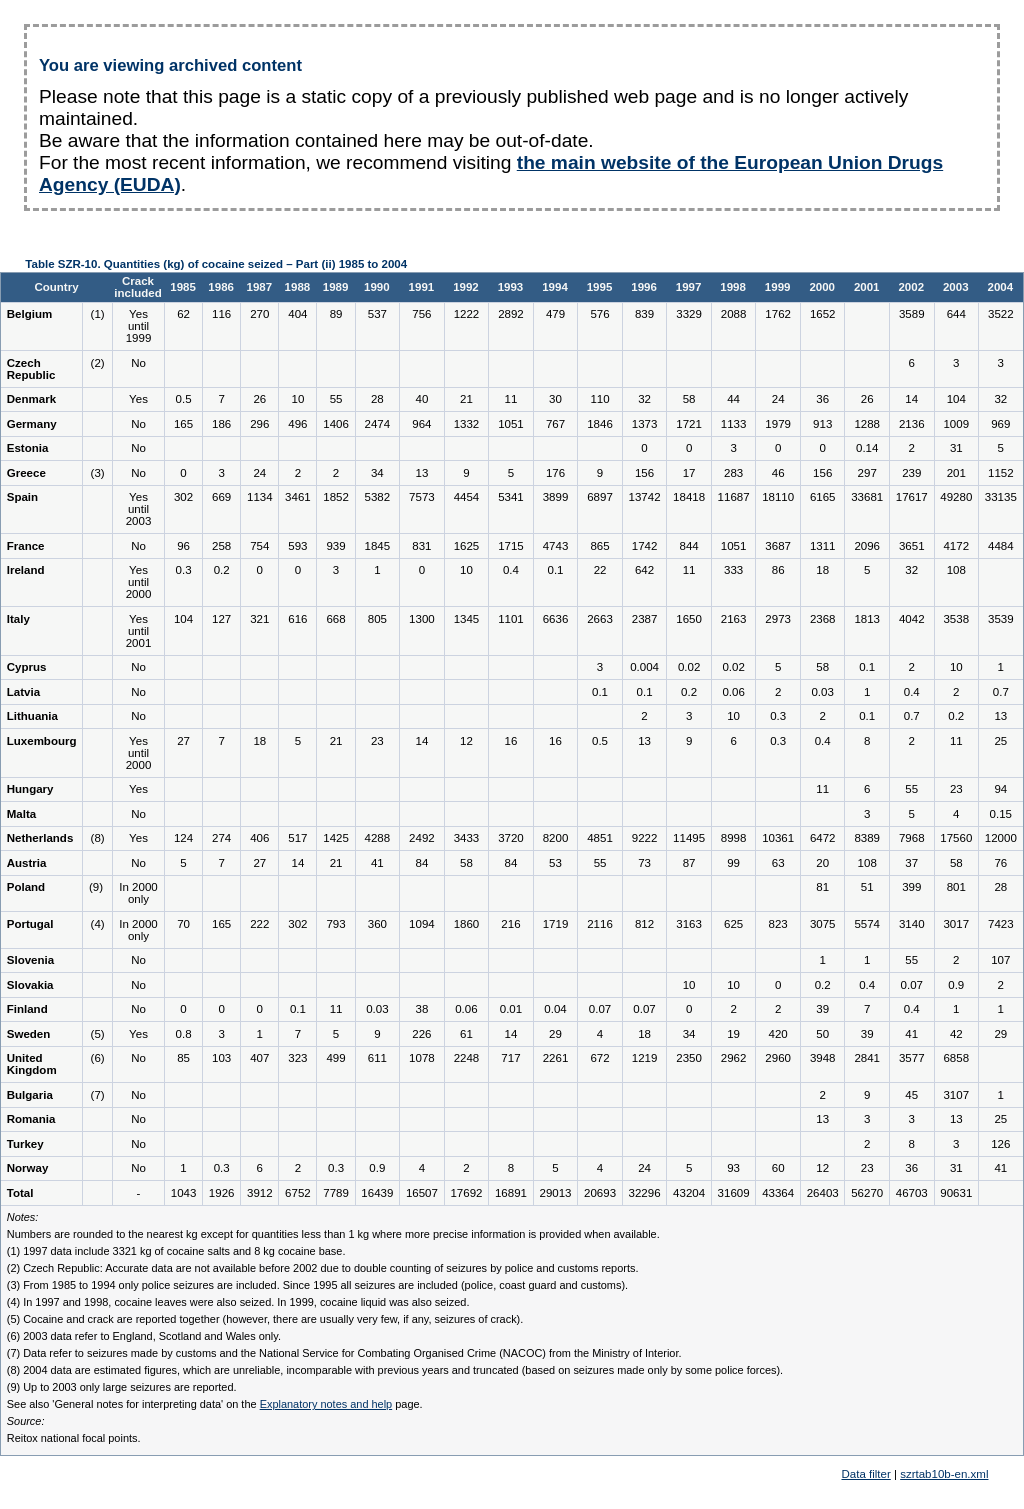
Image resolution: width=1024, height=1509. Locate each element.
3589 (912, 314)
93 (733, 1168)
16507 (422, 1193)
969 (1000, 424)
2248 (467, 1058)
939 (335, 546)
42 (956, 1034)
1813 (867, 619)
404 (297, 314)
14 (911, 399)
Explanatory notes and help (326, 1404)
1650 (689, 619)
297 (867, 473)
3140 (912, 924)
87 (689, 863)
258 (221, 546)
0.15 (1001, 814)
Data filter (865, 1474)
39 (822, 1009)
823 (778, 924)
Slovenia (30, 960)
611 (377, 1058)
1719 (556, 924)
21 (466, 399)
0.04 (555, 1009)
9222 (645, 838)
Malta (21, 814)
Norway (28, 1168)
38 (422, 1009)
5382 (378, 497)
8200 (556, 838)
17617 (912, 497)
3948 (823, 1058)
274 (221, 838)
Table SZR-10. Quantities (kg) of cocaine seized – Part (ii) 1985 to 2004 (216, 264)
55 (336, 399)
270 (259, 314)
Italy (18, 619)
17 (689, 473)
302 (183, 497)
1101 (511, 619)
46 (778, 473)
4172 (956, 546)
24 (778, 399)
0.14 (867, 448)
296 (259, 424)
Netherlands (40, 838)
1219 (645, 1058)
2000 (822, 287)
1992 (466, 287)
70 (183, 924)
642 (644, 570)
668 (335, 619)
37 (911, 863)
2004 (1001, 287)
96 (183, 546)
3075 (823, 924)
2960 (778, 1058)
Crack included (137, 287)
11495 (689, 838)
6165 (823, 497)
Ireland (26, 570)
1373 (645, 424)
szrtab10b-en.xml (944, 1474)
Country (56, 287)
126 (1000, 1144)
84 (422, 863)
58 (689, 399)
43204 (689, 1193)
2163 (734, 619)
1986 (221, 287)
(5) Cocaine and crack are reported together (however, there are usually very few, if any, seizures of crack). (265, 1319)
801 (956, 887)
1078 (422, 1058)
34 (377, 473)
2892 (511, 314)
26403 (823, 1193)
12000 (1001, 838)
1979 (778, 424)
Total (20, 1193)
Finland (27, 1009)
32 (644, 399)
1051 (511, 424)
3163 (689, 924)
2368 (823, 619)
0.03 (822, 692)
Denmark (31, 399)
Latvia (23, 692)
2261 (556, 1058)
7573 (422, 497)
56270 (867, 1193)
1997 (689, 287)
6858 (956, 1058)
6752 (298, 1193)
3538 (956, 619)
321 (259, 619)
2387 (645, 619)
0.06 (733, 692)
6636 (556, 619)
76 (1000, 863)
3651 (912, 546)
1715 (511, 546)
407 (259, 1058)
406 (259, 838)
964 (421, 424)
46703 (912, 1193)
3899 (556, 497)
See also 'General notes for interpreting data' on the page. (215, 1404)
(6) (98, 1058)
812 (644, 924)
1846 (600, 424)
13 (422, 473)
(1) (98, 314)
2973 (778, 619)
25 (1000, 741)
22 (600, 570)
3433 (467, 838)
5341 (511, 497)
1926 (222, 1193)
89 (336, 314)
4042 (912, 619)
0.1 (555, 570)
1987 (259, 287)
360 (377, 924)
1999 (778, 287)
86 (778, 570)
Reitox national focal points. (74, 1438)
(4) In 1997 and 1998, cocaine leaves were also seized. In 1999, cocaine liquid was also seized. (238, 1302)
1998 (733, 287)
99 (733, 863)
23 (377, 741)
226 (421, 1034)
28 (377, 399)
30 (555, 399)
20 (822, 863)
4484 (1001, 546)
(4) (98, 924)
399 (911, 887)
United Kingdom (32, 1064)
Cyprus (27, 667)
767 (555, 424)
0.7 (1001, 692)
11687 (734, 497)
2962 (734, 1058)
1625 (467, 546)
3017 (956, 924)
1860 (467, 924)
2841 (867, 1058)
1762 (778, 314)
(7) (98, 1095)
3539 (1001, 619)
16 (511, 741)
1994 (555, 287)
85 (183, 1058)
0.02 (689, 667)
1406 (336, 424)
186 (221, 424)
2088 (734, 314)
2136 (912, 424)
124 (183, 838)
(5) (98, 1034)
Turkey (25, 1144)
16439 (377, 1193)
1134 (260, 497)
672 (599, 1058)
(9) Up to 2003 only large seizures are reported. (122, 1387)
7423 (1001, 924)
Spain (22, 497)
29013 (555, 1193)
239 (911, 473)
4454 (467, 497)
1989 (336, 287)
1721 (689, 424)
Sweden (29, 1034)
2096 (867, 546)
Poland (26, 887)
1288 (867, 424)
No (138, 363)
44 (733, 399)
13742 (645, 497)
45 (911, 1095)
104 (956, 399)
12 (466, 741)
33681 (867, 497)
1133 (734, 424)
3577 (912, 1058)
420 (778, 1034)
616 (297, 619)
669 (221, 497)
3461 (298, 497)
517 (297, 838)
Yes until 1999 (139, 326)
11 (511, 399)
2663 (600, 619)
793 (335, 924)
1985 (183, 287)
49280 (956, 497)
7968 (912, 838)
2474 (378, 424)
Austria (27, 863)
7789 (336, 1193)
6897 (600, 497)
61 (466, 1034)
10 (298, 399)
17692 (466, 1193)
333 (733, 570)
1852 (336, 497)
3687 (778, 546)
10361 (778, 838)
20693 (600, 1193)
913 (822, 424)
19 (733, 1034)
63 (778, 863)
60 (778, 1168)
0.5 (184, 399)
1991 (422, 287)
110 (599, 399)
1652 (823, 314)
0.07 (912, 985)
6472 (823, 838)
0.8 (184, 1034)
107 (1000, 960)
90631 (956, 1193)
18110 (778, 497)
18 (822, 570)
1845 (378, 546)
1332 (467, 424)
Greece (26, 473)
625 (733, 924)
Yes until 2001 (139, 631)
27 (183, 741)
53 (555, 863)
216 (510, 924)
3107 (956, 1095)
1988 (298, 287)
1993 (511, 287)
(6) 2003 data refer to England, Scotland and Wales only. (144, 1336)
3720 (511, 838)
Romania (31, 1119)
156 (644, 473)
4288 (378, 838)
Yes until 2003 (139, 509)
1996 (644, 287)
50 (822, 1034)
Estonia (28, 448)
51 (867, 887)
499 (335, 1058)
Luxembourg (42, 741)
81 (822, 887)
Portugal (30, 924)
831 (421, 546)
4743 (556, 546)
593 (297, 546)
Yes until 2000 (139, 582)
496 (297, 424)
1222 (467, 314)
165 (183, 424)
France (26, 546)
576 (599, 314)
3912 (260, 1193)
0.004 (644, 667)
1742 (645, 546)
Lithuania (32, 716)
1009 (956, 424)
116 (221, 314)
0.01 (511, 1009)
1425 (336, 838)
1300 (422, 619)
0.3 (184, 570)
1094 (422, 924)
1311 (823, 546)
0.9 (956, 985)
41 (377, 863)
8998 (734, 838)
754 (259, 546)
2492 (422, 838)
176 (555, 473)
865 (599, 546)
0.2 (222, 570)
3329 (689, 314)
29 (555, 1034)
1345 (467, 619)
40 (422, 399)
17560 (956, 838)
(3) (98, 473)
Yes (138, 399)
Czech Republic (31, 369)
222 (259, 924)
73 (644, 863)
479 (555, 314)
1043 (184, 1193)
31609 (734, 1193)
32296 (645, 1193)
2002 (911, 287)
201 (956, 473)
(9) (97, 887)
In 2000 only (138, 893)
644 (956, 314)
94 (1000, 789)
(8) (98, 838)
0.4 (511, 570)
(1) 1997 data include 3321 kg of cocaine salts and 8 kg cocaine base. (176, 1251)
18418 (689, 497)
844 (688, 546)
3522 (1001, 314)
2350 (689, 1058)
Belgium (29, 314)
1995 (600, 287)
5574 (867, 924)
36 (822, 399)
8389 (867, 838)
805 (377, 619)
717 (510, 1058)
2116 (600, 924)
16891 (511, 1193)
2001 (867, 287)
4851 (600, 838)
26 (259, 399)
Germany (32, 424)
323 (297, 1058)
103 (221, 1058)
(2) (98, 363)
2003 (956, 287)
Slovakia (30, 985)
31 (956, 448)
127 (221, 619)
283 (733, 473)
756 (421, 314)
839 (644, 314)
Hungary (30, 789)
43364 (778, 1193)
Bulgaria (30, 1095)
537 (377, 314)
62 (183, 314)
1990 (377, 287)
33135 (1001, 497)
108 (956, 570)
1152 (1001, 473)
